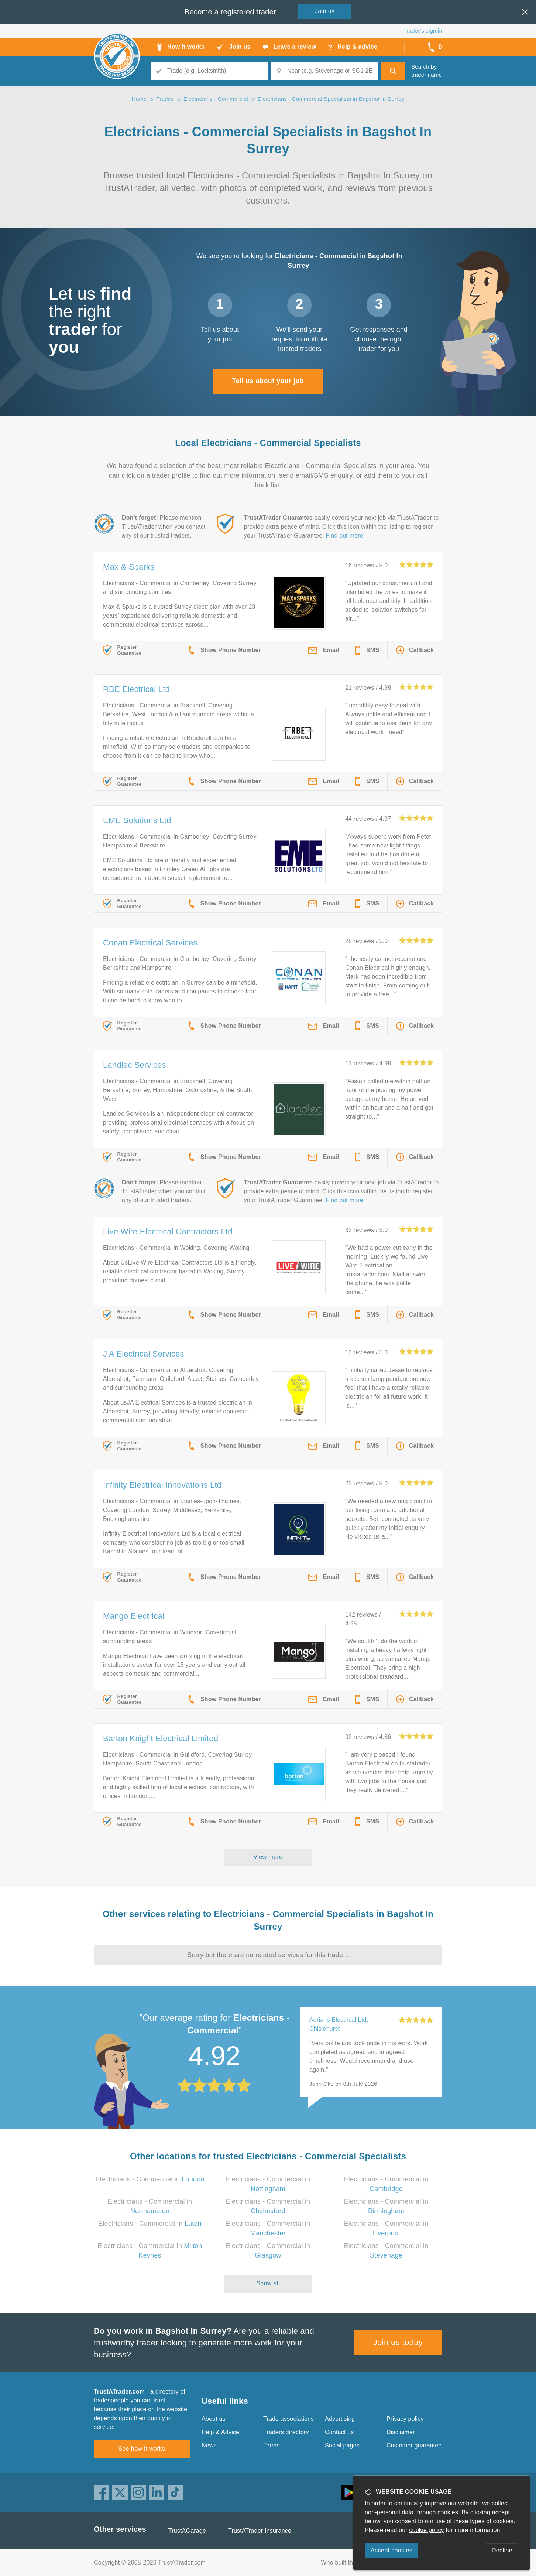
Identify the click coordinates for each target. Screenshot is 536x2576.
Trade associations (288, 2419)
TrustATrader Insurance (259, 2531)
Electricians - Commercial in (149, 2179)
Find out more (344, 535)
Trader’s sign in (422, 30)
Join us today (398, 2342)
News (209, 2445)
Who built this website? (352, 2562)
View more (268, 1857)
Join (325, 11)
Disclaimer (400, 2432)
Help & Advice (220, 2432)
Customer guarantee (413, 2445)
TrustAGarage (187, 2531)
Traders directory (286, 2432)
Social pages (342, 2445)
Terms (271, 2445)
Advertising (340, 2419)
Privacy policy (405, 2419)
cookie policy (426, 2530)
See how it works (141, 2449)
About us (214, 2419)
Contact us (339, 2432)
